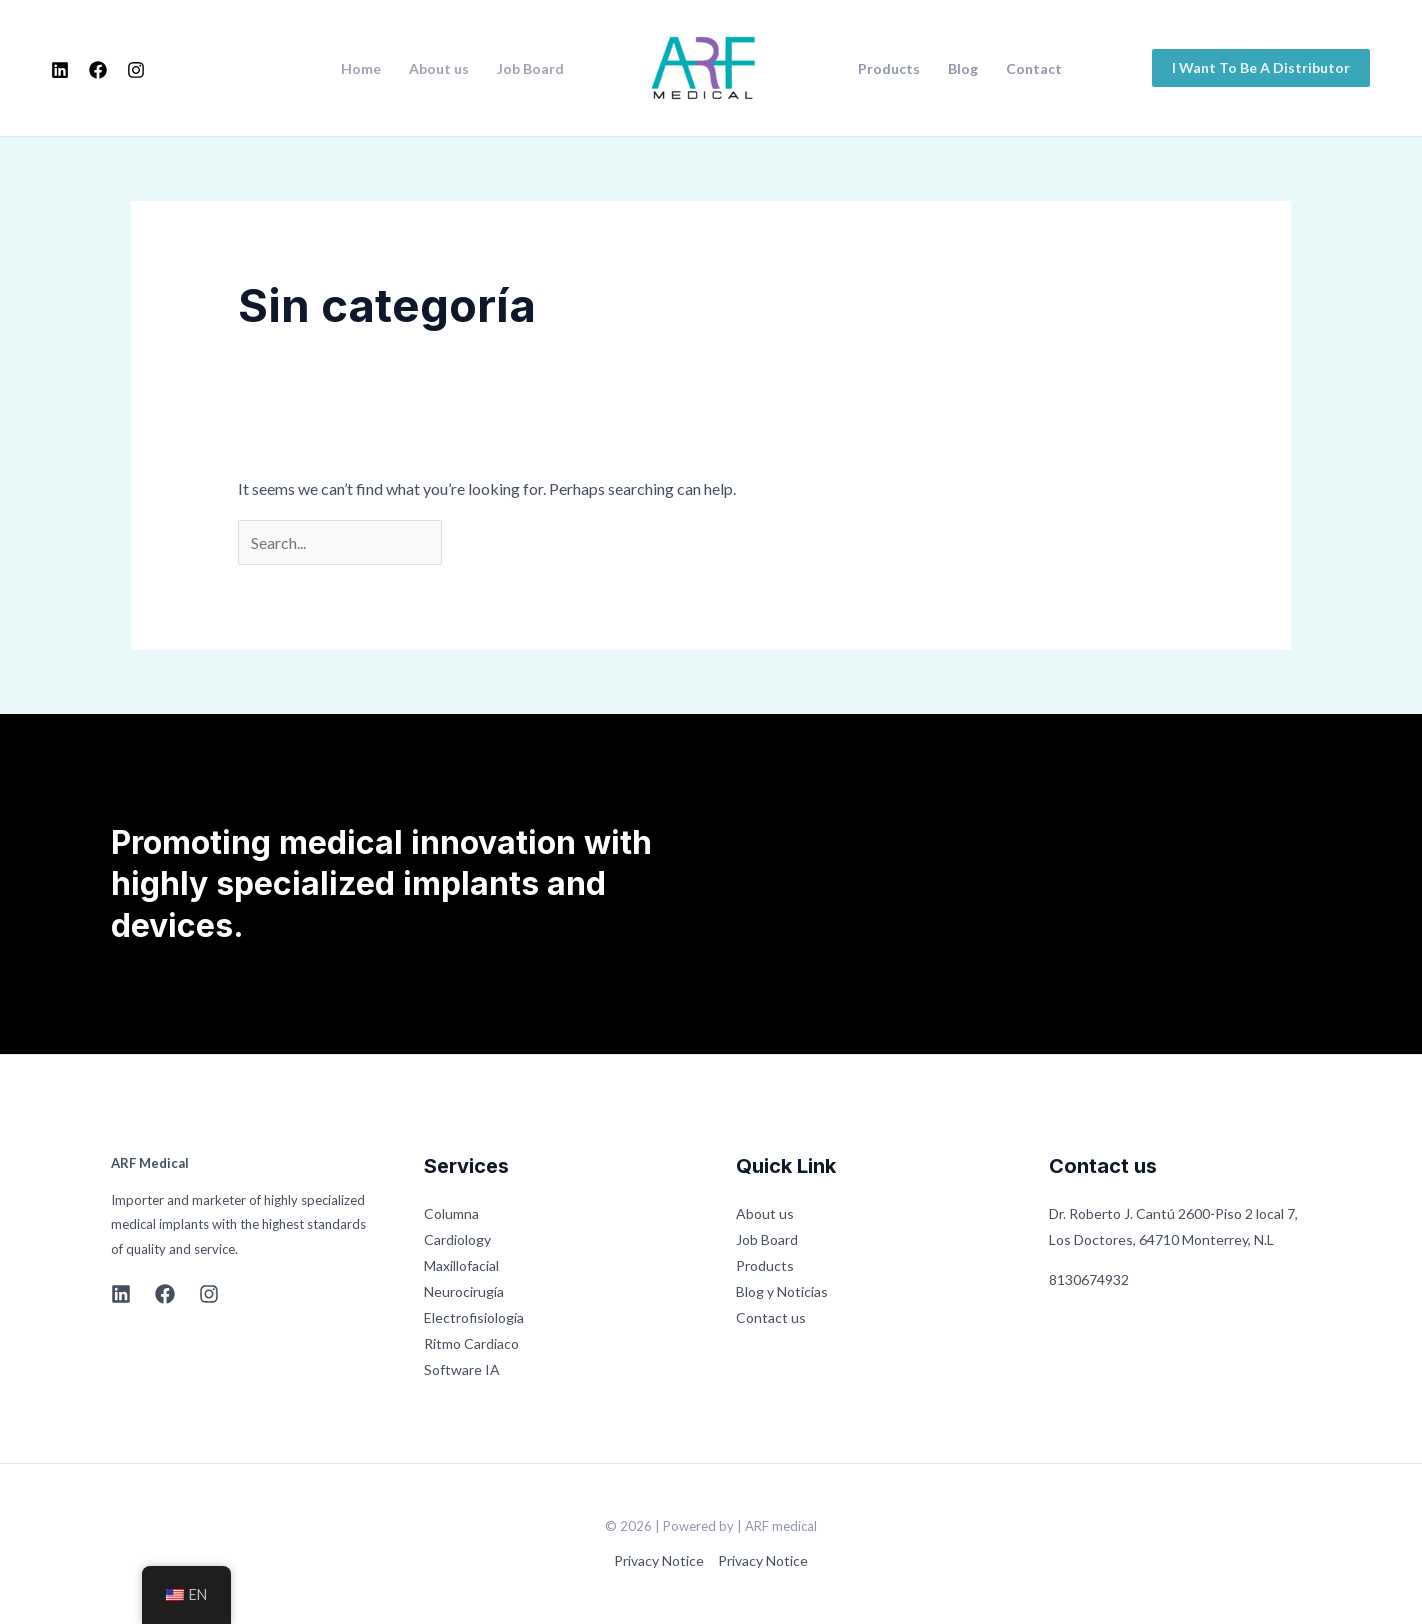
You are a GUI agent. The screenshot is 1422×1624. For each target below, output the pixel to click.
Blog (963, 69)
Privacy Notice (659, 1560)
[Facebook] (98, 70)
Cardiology (457, 1239)
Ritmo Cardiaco (471, 1343)
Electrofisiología (474, 1317)
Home (361, 69)
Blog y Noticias (782, 1291)
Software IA (462, 1369)
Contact (1034, 69)
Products (889, 69)
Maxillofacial (461, 1265)
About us (439, 69)
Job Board (530, 69)
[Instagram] (136, 70)
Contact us (771, 1317)
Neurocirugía (464, 1291)
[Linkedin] (60, 70)
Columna (451, 1213)
